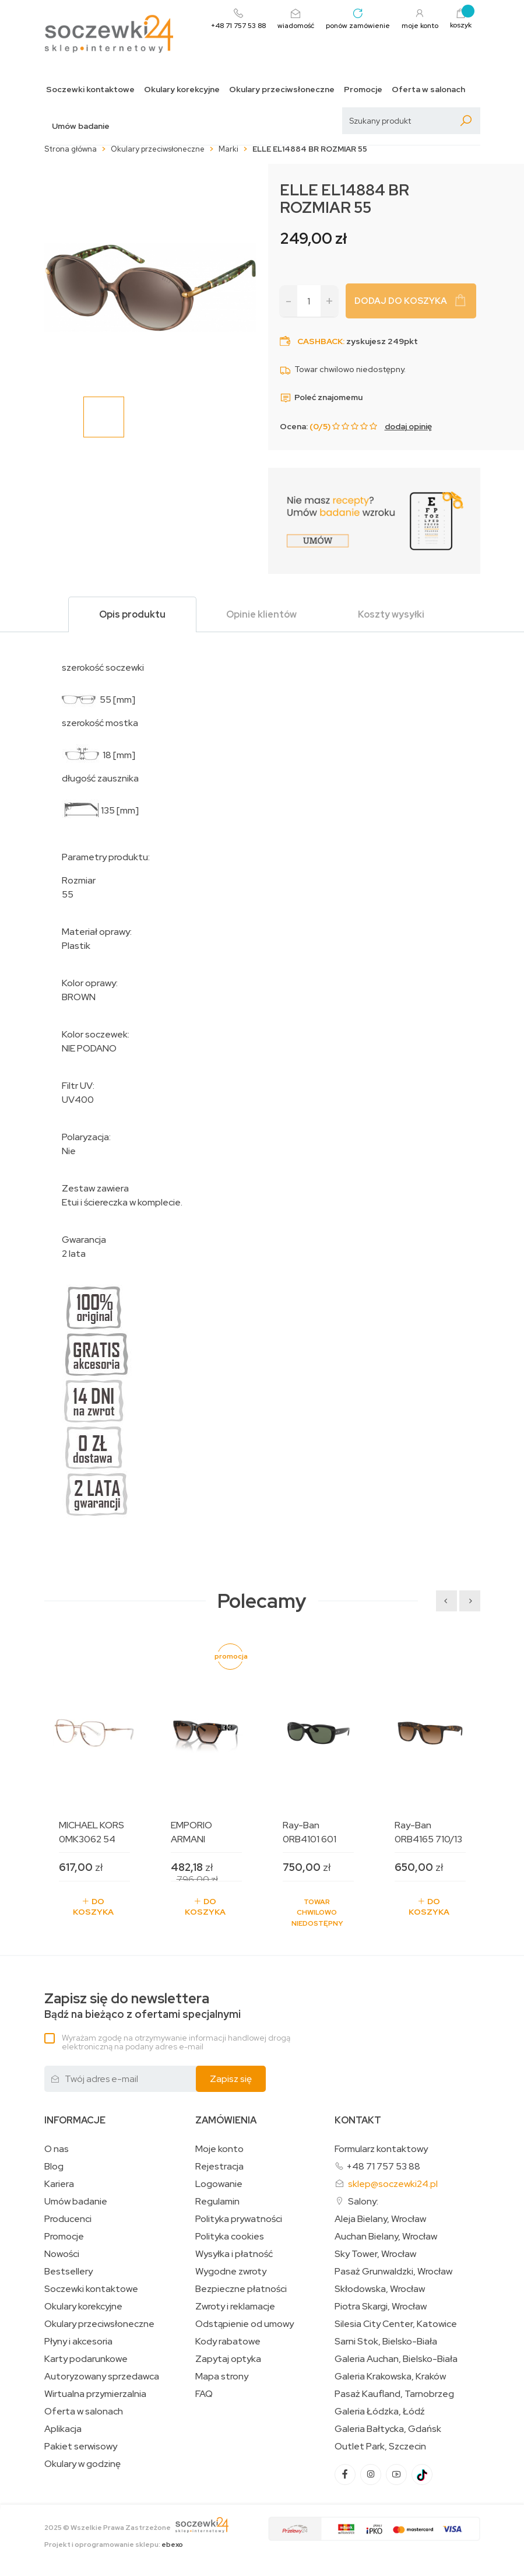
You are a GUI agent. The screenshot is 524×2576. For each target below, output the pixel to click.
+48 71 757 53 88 (383, 2166)
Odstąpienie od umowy (244, 2324)
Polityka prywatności (238, 2219)
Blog (54, 2166)
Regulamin (217, 2201)
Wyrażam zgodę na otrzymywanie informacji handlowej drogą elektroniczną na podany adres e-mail (176, 2042)
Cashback (320, 341)
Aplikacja (63, 2429)
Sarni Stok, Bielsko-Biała (386, 2341)
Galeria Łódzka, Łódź (380, 2411)
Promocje (363, 89)
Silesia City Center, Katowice (396, 2324)
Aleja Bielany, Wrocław (380, 2219)
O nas (56, 2149)
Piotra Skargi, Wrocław (381, 2306)
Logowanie (218, 2184)
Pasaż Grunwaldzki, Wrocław (393, 2271)
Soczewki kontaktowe (90, 89)
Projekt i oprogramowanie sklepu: (113, 2544)
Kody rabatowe (228, 2341)
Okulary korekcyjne (181, 89)
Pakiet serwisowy (80, 2446)
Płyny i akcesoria (78, 2341)
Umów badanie (80, 126)
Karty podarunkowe (86, 2359)
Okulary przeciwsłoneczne (281, 89)
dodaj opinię (408, 426)
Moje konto (219, 2149)
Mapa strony (221, 2376)
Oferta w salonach (428, 89)
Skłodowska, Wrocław (380, 2289)
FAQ (204, 2394)
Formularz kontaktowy (381, 2149)
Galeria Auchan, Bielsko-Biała (396, 2359)
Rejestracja (219, 2166)
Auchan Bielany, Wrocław (386, 2236)
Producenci (68, 2219)
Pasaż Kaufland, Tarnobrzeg (394, 2394)
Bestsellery (68, 2271)
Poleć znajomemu (321, 397)
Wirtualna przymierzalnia (95, 2394)
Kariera (59, 2184)
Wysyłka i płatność (234, 2254)
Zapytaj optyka (228, 2359)
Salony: (363, 2201)
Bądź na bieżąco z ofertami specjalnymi (142, 2006)
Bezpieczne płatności (241, 2289)
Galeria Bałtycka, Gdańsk (388, 2429)
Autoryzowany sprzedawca (101, 2376)
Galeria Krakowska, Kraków (390, 2376)
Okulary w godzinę (82, 2464)
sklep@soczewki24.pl (393, 2184)
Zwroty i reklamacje (235, 2306)
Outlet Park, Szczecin (380, 2446)
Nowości (61, 2254)
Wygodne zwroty (230, 2271)
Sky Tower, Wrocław (375, 2254)
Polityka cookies (229, 2236)
